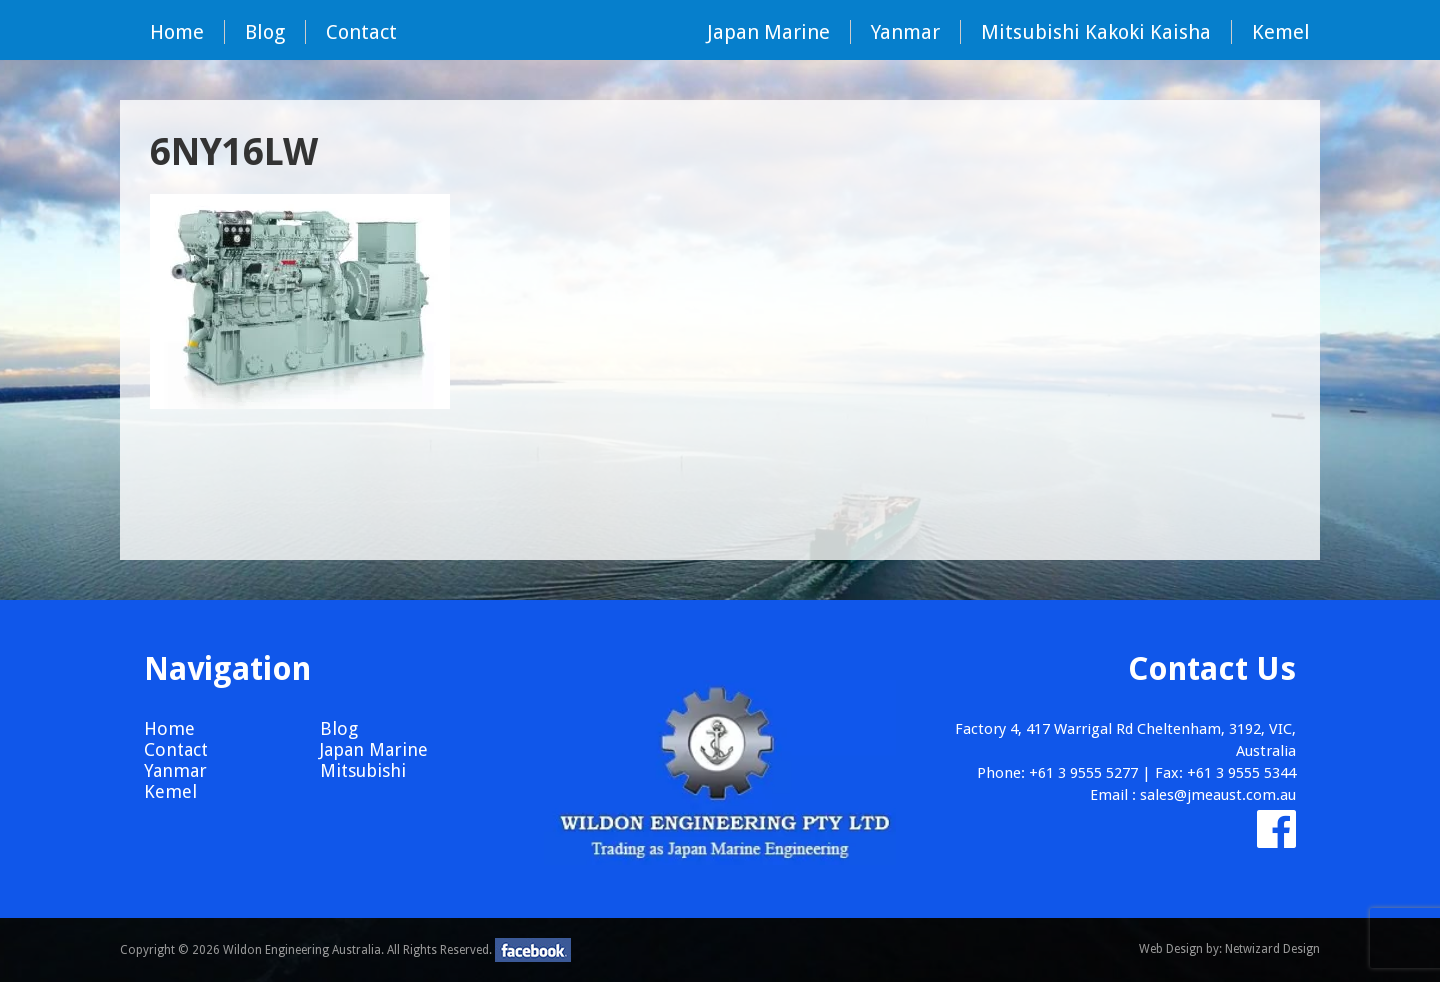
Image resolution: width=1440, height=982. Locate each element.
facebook (533, 950)
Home (177, 32)
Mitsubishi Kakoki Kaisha (1096, 32)
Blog (265, 32)
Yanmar (905, 32)
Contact (361, 32)
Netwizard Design (1272, 949)
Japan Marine (768, 32)
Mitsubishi (363, 770)
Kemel (1281, 32)
